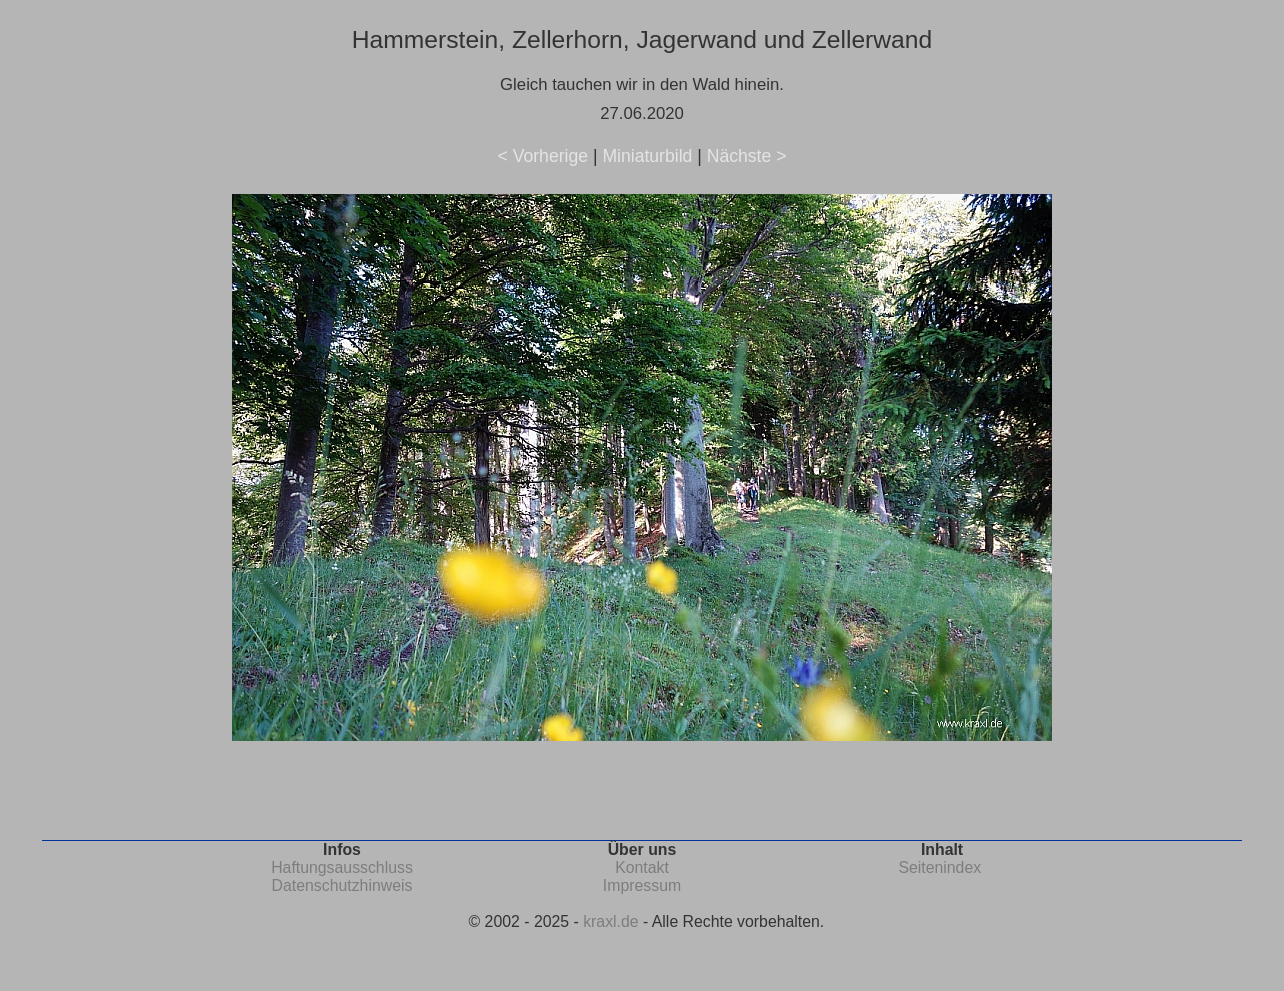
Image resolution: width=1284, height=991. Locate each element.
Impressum (642, 885)
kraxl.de (610, 921)
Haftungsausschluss (342, 867)
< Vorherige (543, 156)
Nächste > (747, 156)
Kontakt (642, 867)
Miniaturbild (647, 156)
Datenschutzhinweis (342, 885)
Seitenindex (939, 867)
